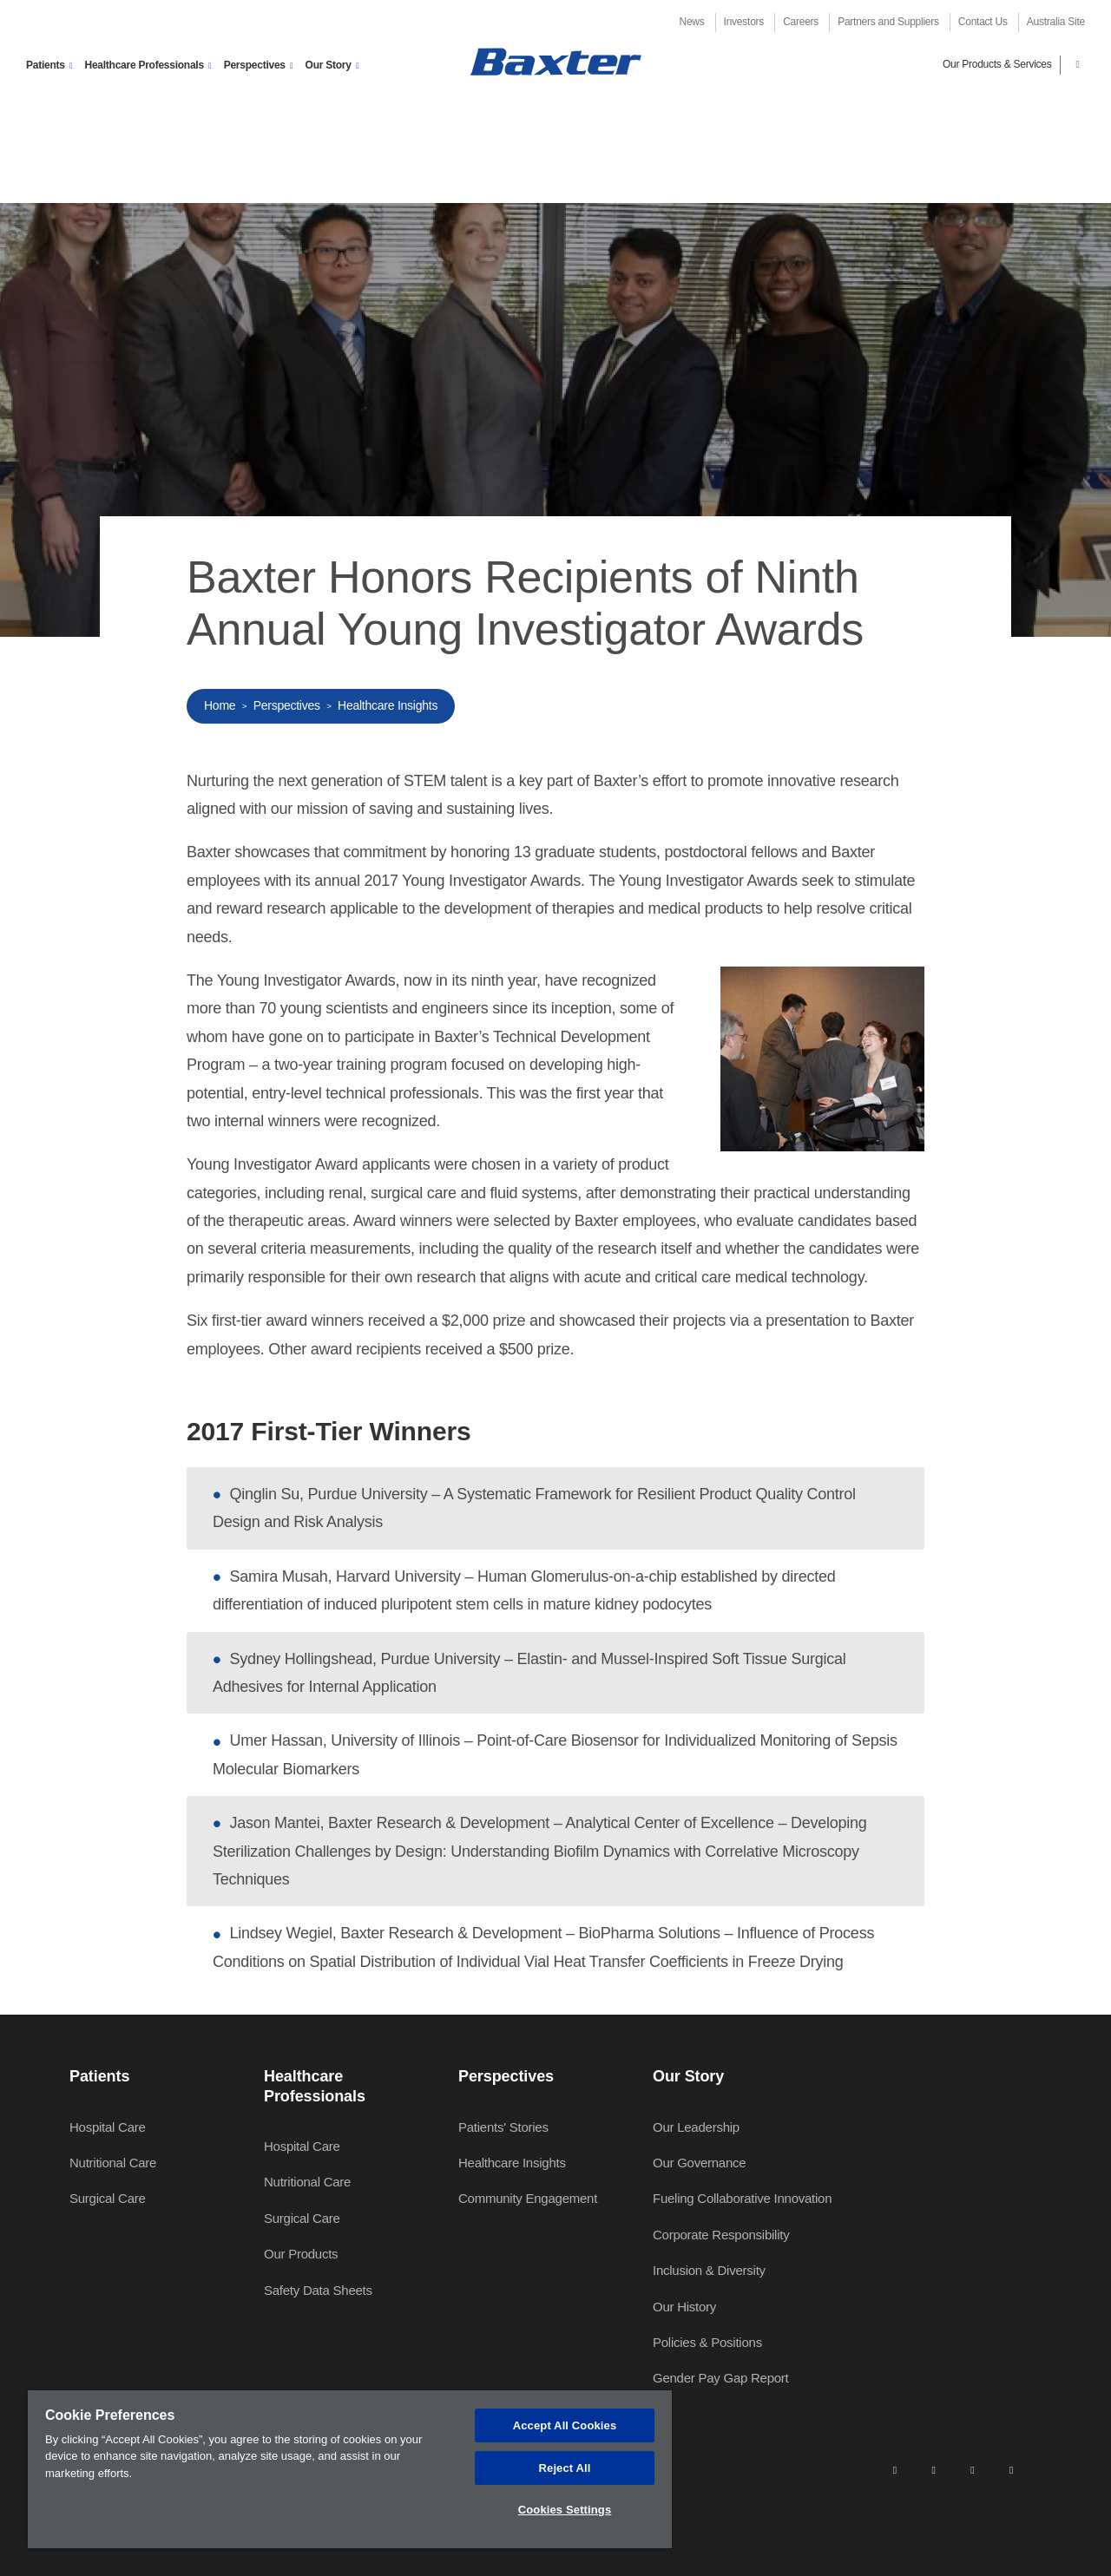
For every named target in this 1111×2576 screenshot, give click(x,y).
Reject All (565, 2467)
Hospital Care (107, 2127)
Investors (744, 22)
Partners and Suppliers (888, 22)
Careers (800, 22)
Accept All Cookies (565, 2425)
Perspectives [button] (255, 65)
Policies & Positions (707, 2342)
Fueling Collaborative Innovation (742, 2198)
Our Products (301, 2253)
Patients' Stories (503, 2127)
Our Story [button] (329, 65)
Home (219, 705)
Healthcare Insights (387, 705)
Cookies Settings (565, 2509)
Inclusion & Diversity (709, 2270)
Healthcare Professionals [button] (143, 65)
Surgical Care (107, 2198)
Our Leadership (696, 2127)
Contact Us (983, 22)
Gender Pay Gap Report (721, 2377)
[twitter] (972, 2469)
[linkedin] (895, 2469)
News (692, 22)
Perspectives (286, 705)
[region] (350, 2469)
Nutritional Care (112, 2162)
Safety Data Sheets (318, 2290)
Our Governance (699, 2162)
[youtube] (1011, 2469)
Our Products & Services (997, 64)
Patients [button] (45, 65)
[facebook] (933, 2469)
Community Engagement (527, 2198)
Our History (684, 2306)
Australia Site (1056, 22)
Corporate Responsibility (721, 2234)
